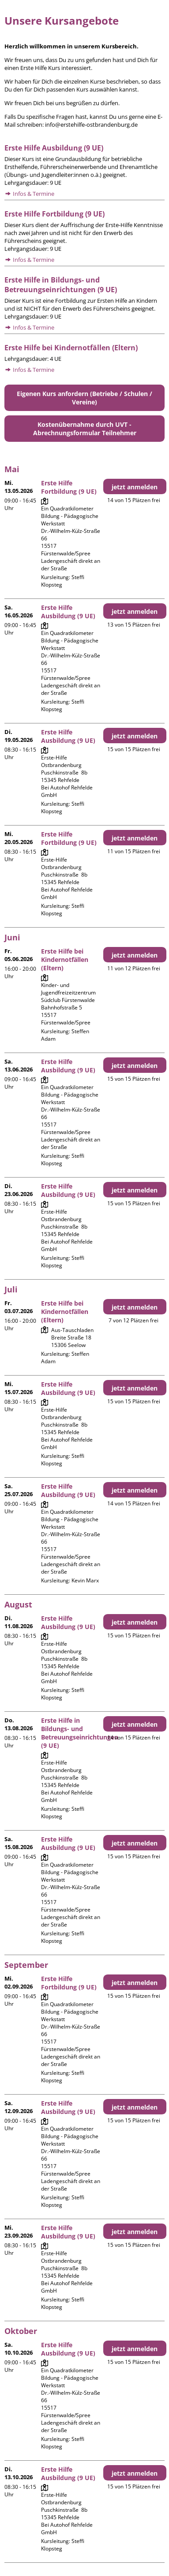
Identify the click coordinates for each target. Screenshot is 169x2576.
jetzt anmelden (135, 487)
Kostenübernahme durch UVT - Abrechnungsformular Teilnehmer (84, 428)
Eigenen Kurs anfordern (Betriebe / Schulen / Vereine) (84, 397)
